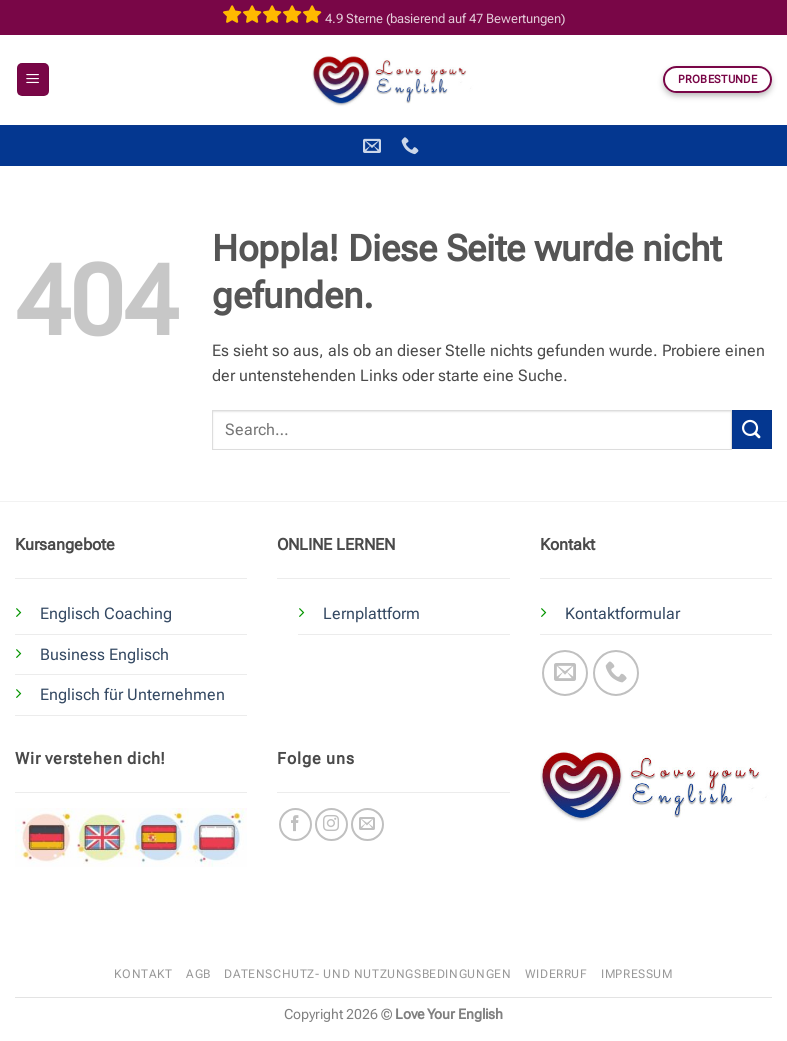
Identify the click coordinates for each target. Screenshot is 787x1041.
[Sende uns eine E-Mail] (565, 673)
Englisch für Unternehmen (132, 694)
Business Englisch (104, 654)
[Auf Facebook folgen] (295, 824)
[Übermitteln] (752, 429)
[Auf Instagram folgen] (331, 824)
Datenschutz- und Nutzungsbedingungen (367, 974)
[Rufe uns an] (616, 673)
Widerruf (556, 974)
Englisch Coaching (106, 613)
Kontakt (143, 974)
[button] (33, 79)
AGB (198, 974)
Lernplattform (371, 613)
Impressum (637, 974)
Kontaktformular (622, 613)
